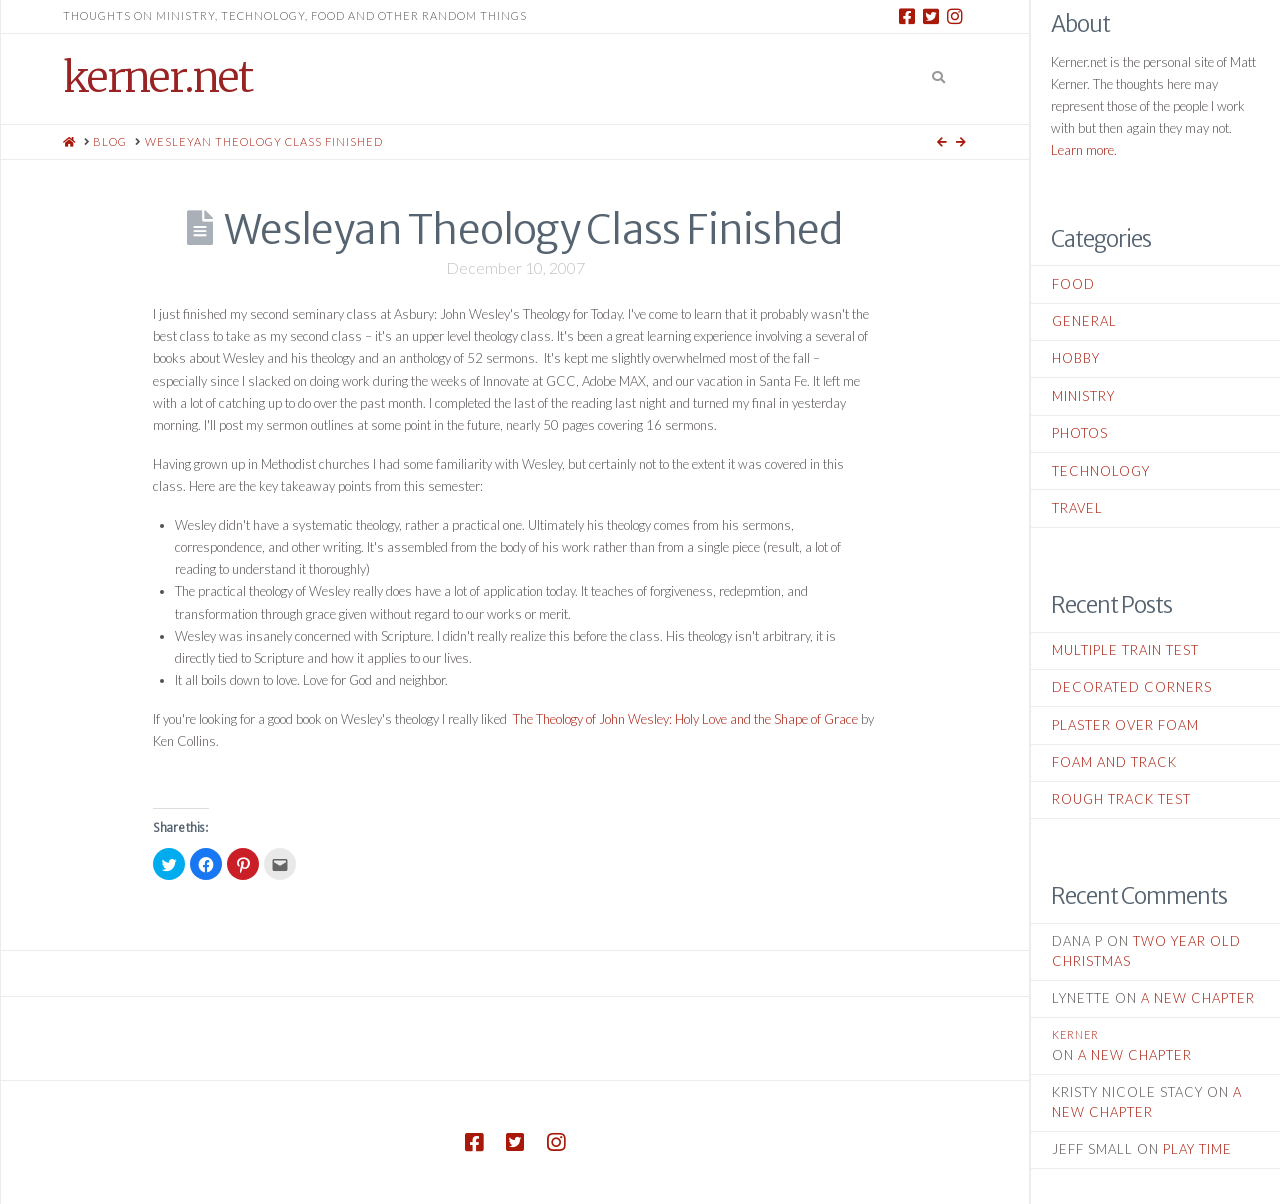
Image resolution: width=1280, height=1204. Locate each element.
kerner (1075, 1034)
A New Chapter (1198, 998)
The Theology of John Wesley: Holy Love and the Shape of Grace (685, 719)
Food (1073, 284)
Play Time (1197, 1149)
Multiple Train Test (1125, 650)
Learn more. (1084, 150)
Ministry (1083, 396)
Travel (1077, 508)
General (1084, 321)
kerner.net (157, 77)
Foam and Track (1114, 762)
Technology (1101, 471)
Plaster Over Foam (1125, 725)
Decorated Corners (1132, 687)
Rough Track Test (1121, 799)
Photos (1080, 433)
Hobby (1076, 358)
